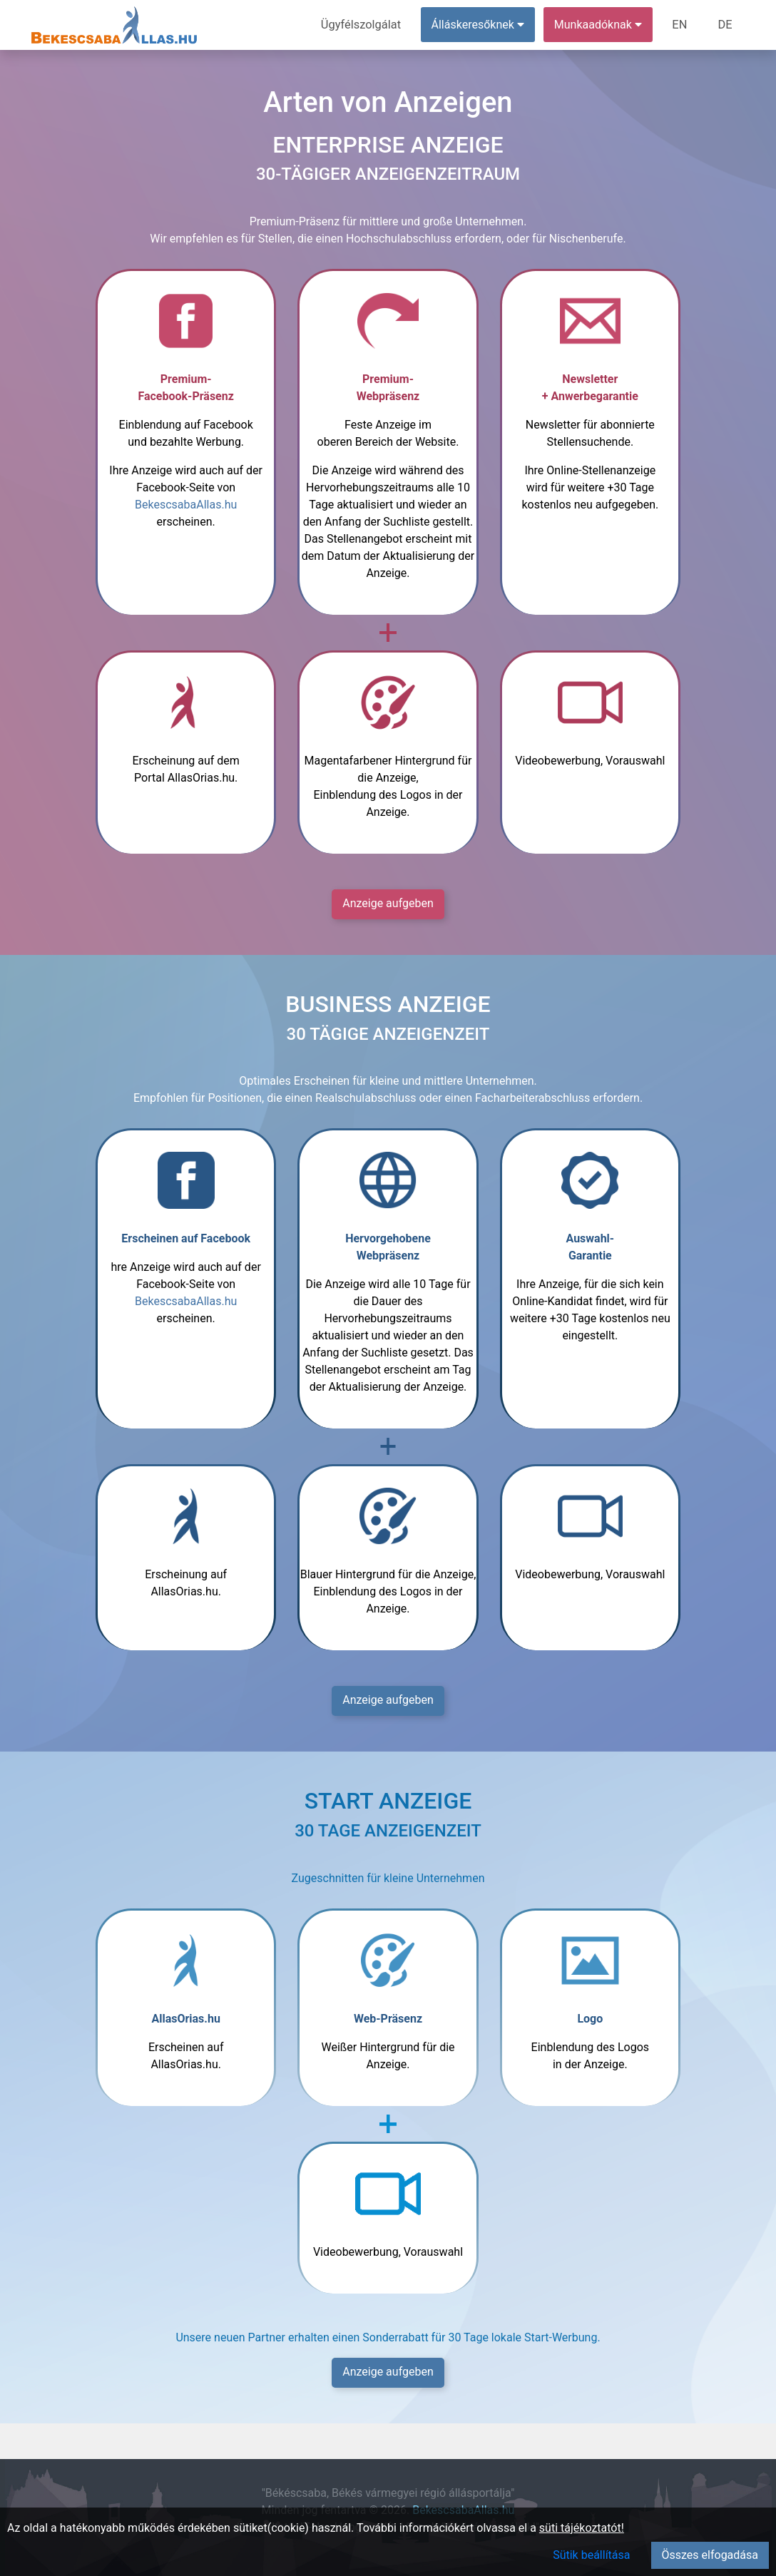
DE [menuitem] (725, 24)
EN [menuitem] (681, 24)
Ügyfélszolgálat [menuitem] (364, 24)
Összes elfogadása (710, 2555)
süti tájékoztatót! (581, 2528)
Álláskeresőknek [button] (480, 24)
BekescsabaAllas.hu (186, 504)
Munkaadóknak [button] (600, 24)
